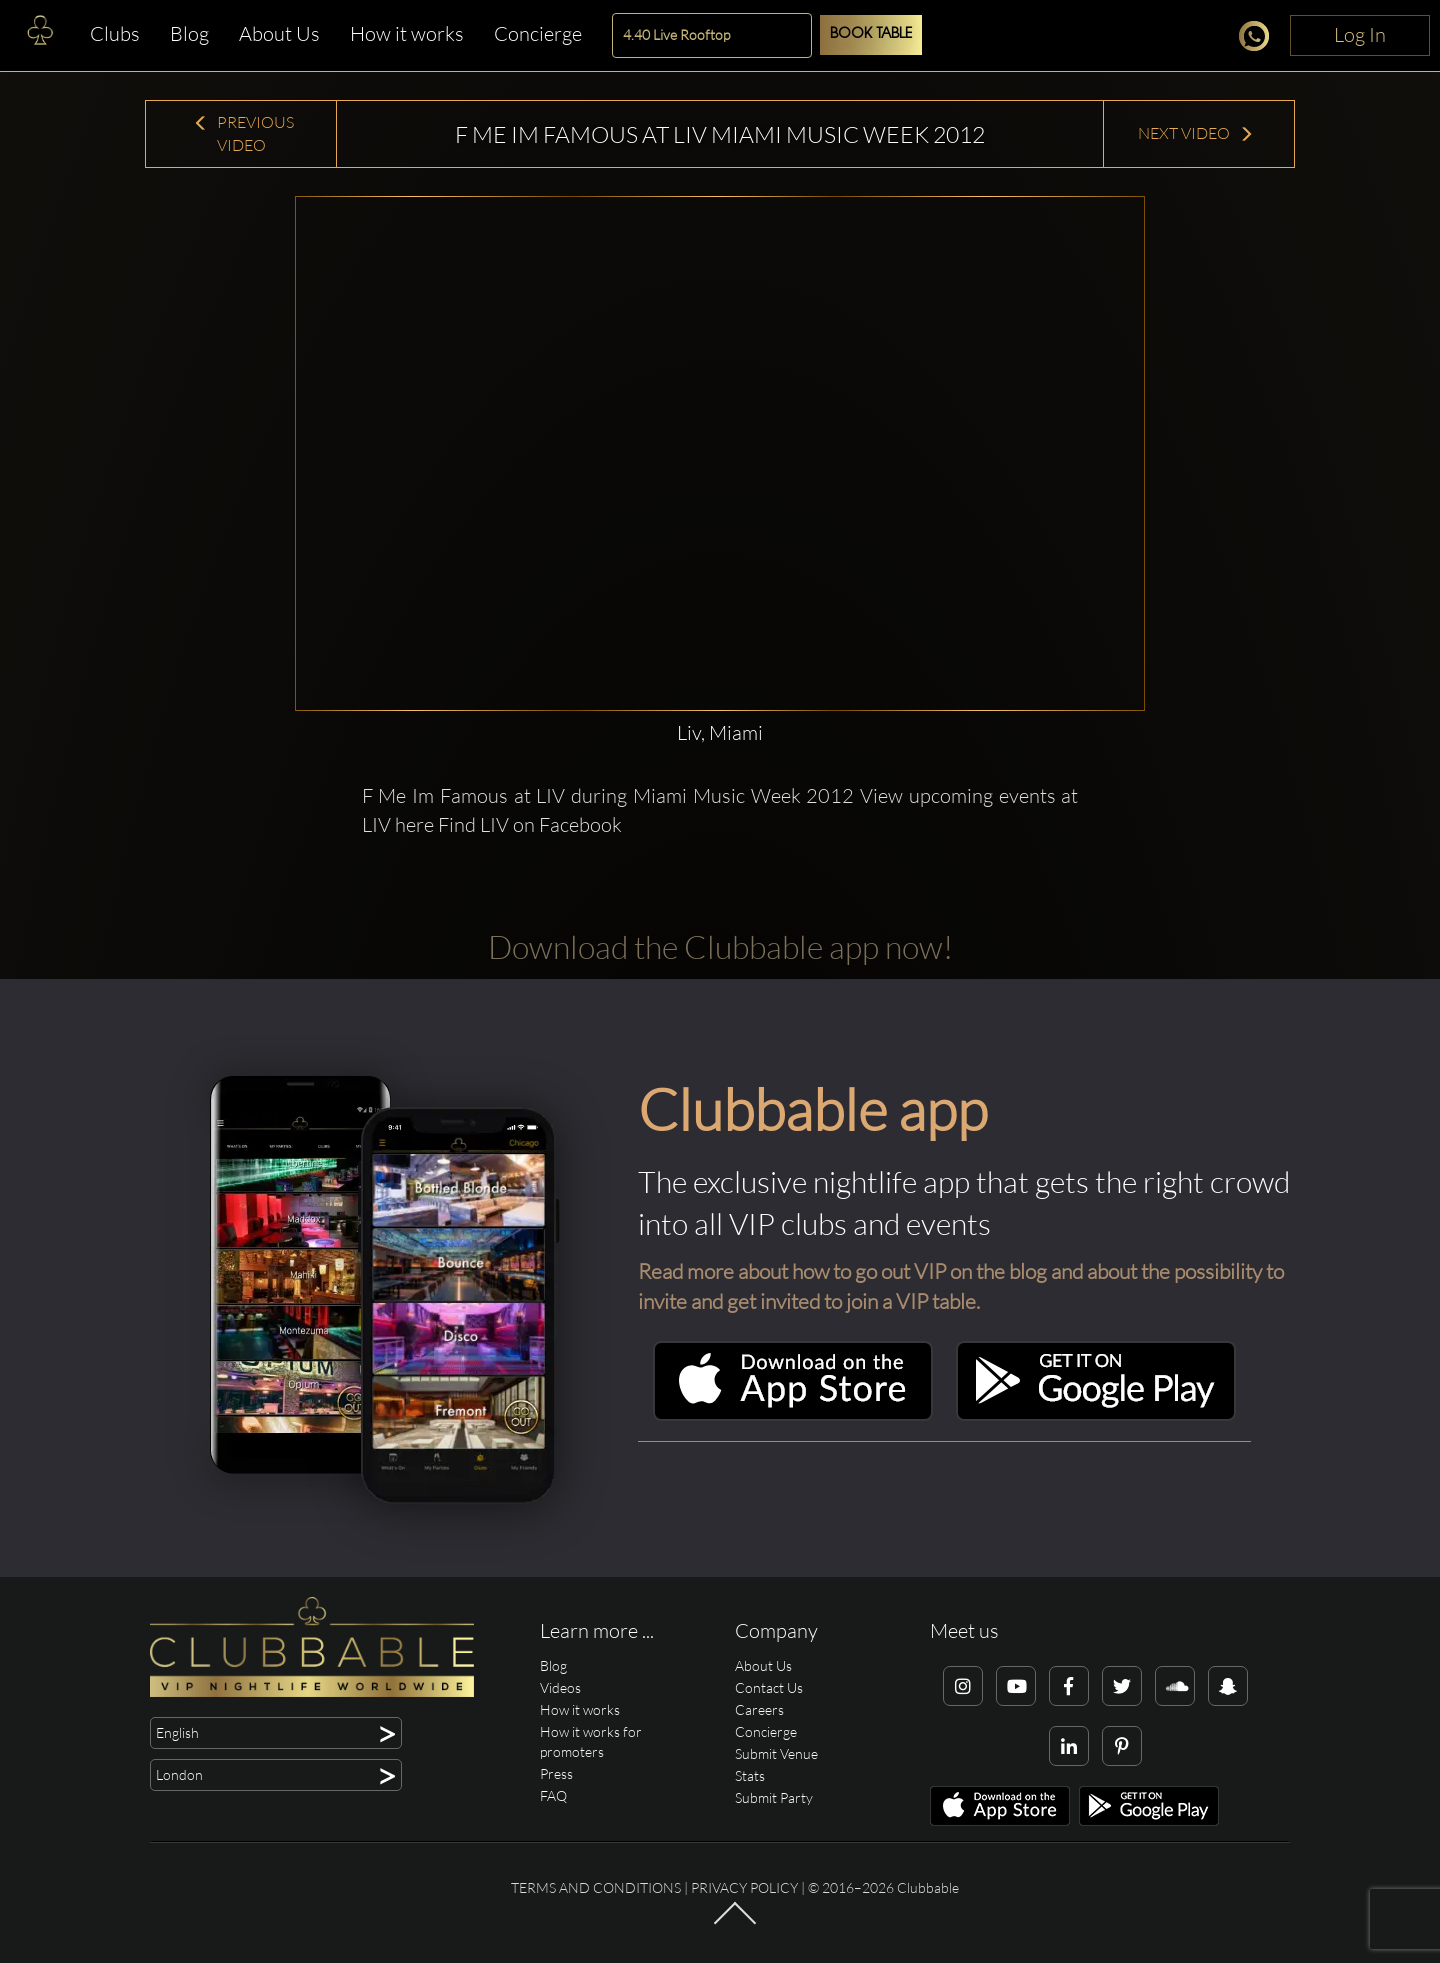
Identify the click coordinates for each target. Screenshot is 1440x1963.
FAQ (553, 1795)
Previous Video (243, 133)
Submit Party (774, 1797)
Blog (189, 33)
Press (556, 1773)
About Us (279, 33)
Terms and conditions (596, 1887)
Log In (1360, 34)
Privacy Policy (744, 1887)
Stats (750, 1775)
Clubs (115, 33)
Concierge (538, 33)
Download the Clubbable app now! (720, 946)
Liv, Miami (720, 732)
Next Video (1196, 133)
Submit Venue (776, 1753)
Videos (560, 1687)
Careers (759, 1709)
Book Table (871, 34)
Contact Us (769, 1687)
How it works (407, 33)
